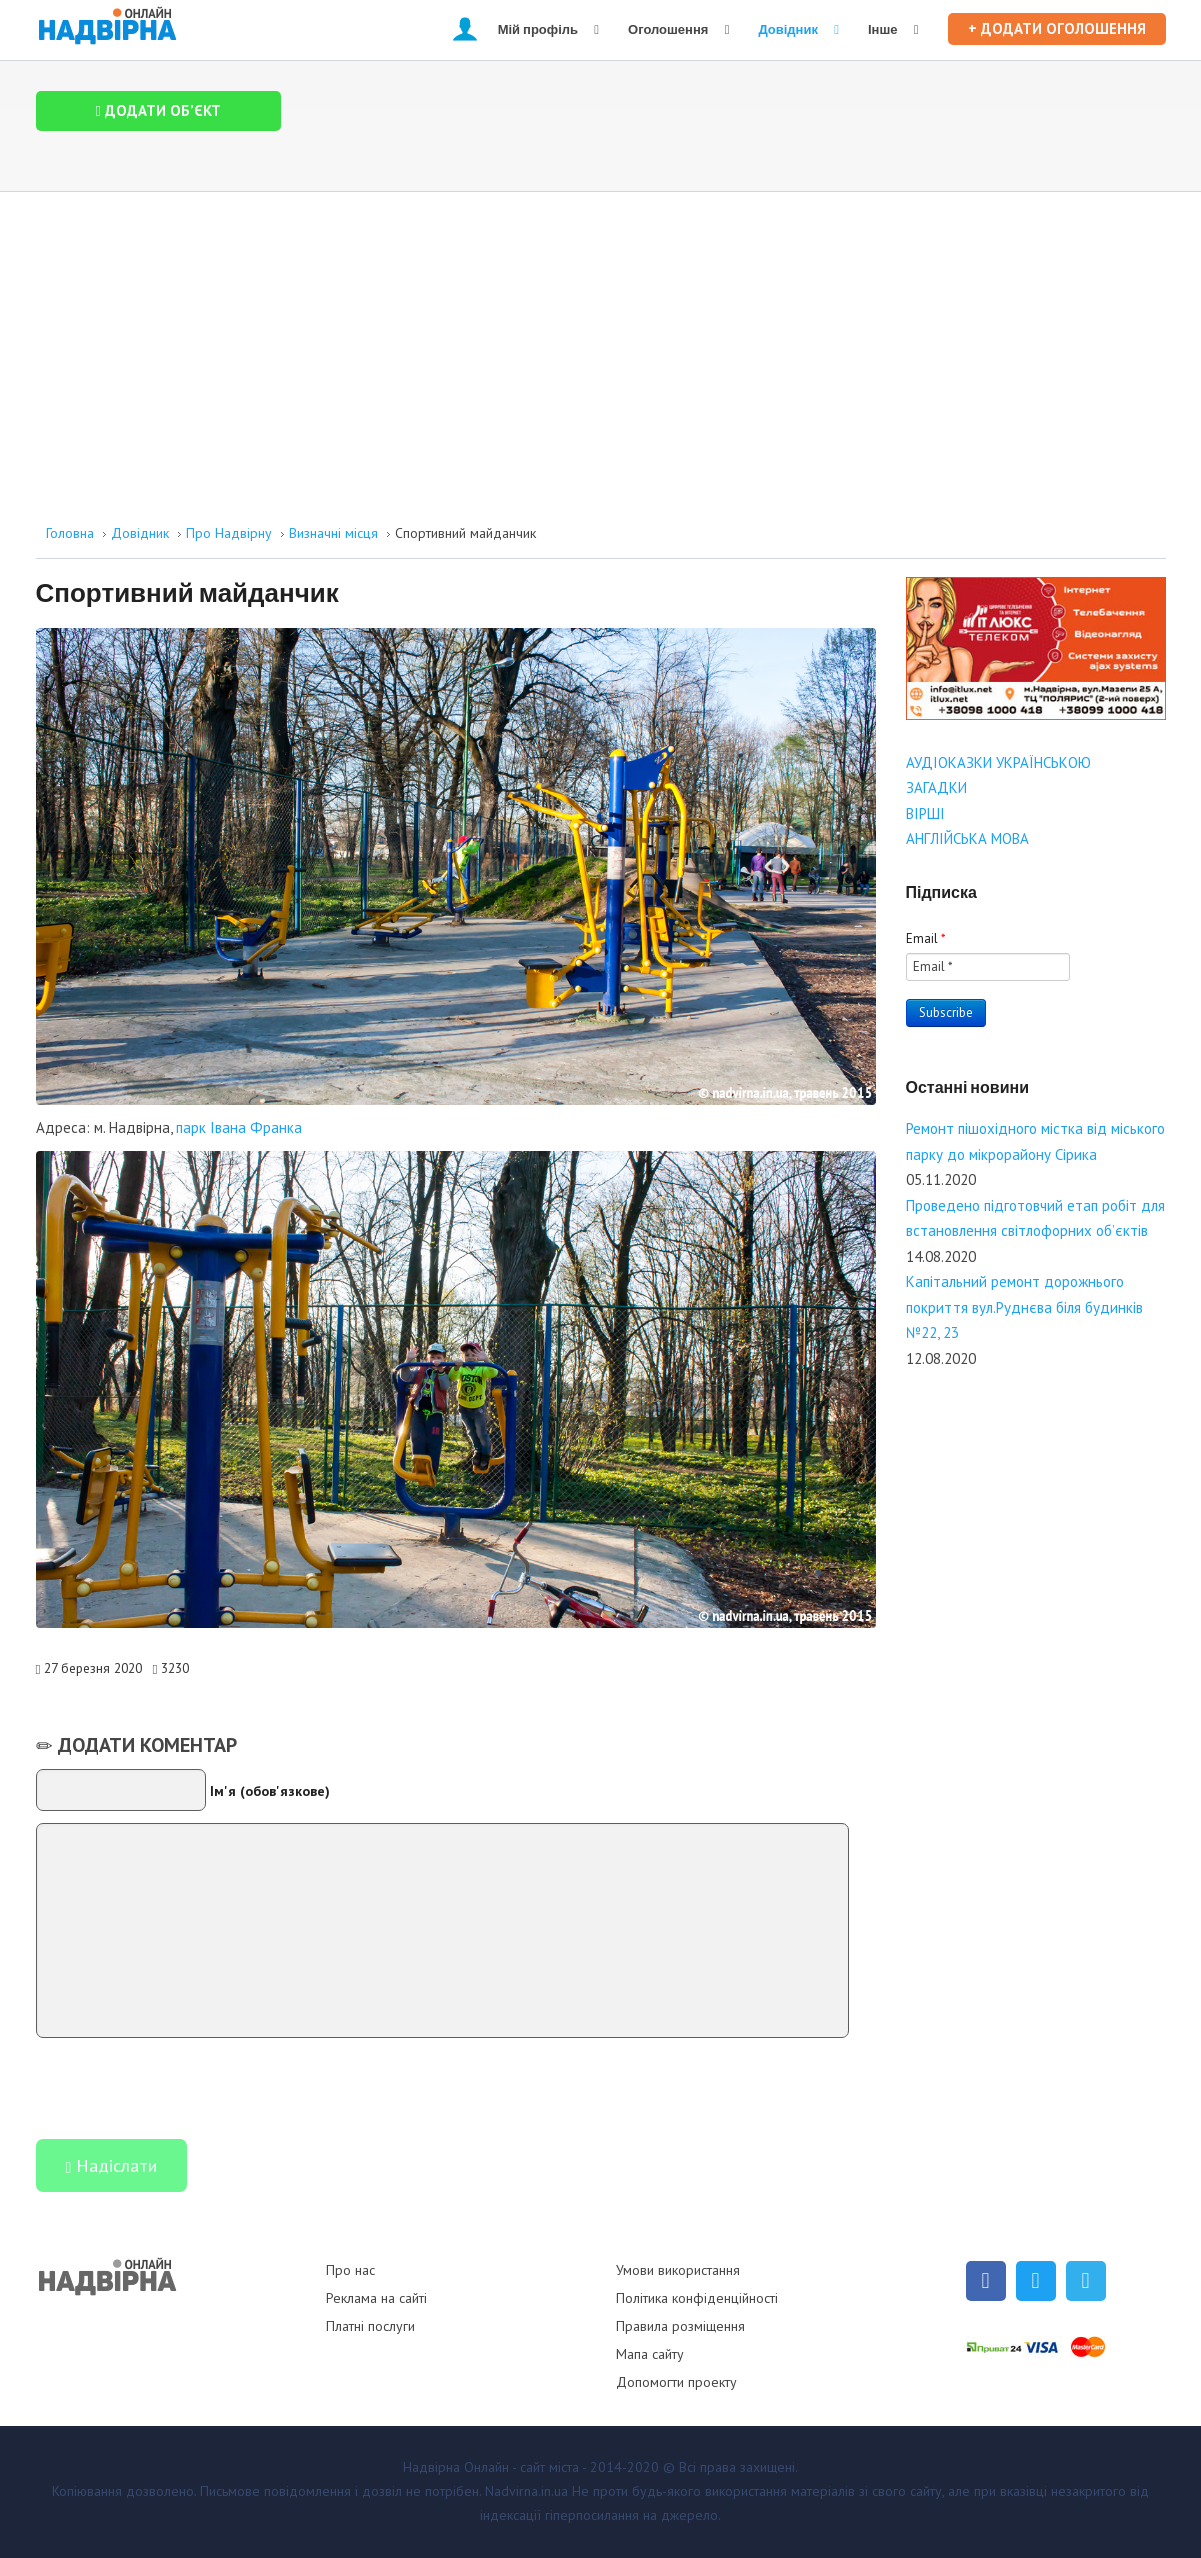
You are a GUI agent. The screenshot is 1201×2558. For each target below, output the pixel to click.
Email (926, 938)
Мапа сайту (650, 2354)
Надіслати (112, 2167)
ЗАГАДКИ (936, 787)
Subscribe (946, 1012)
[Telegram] (1086, 2281)
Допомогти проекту (676, 2382)
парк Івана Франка (239, 1127)
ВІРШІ (925, 813)
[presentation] (188, 2087)
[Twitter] (1036, 2281)
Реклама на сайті (376, 2298)
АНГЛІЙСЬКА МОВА (967, 838)
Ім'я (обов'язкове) (270, 1791)
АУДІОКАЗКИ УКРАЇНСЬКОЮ (998, 762)
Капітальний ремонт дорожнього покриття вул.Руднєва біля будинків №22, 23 (1024, 1307)
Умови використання (678, 2270)
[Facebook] (986, 2281)
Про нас (350, 2270)
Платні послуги (370, 2326)
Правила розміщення (680, 2326)
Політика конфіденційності (697, 2298)
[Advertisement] (601, 342)
